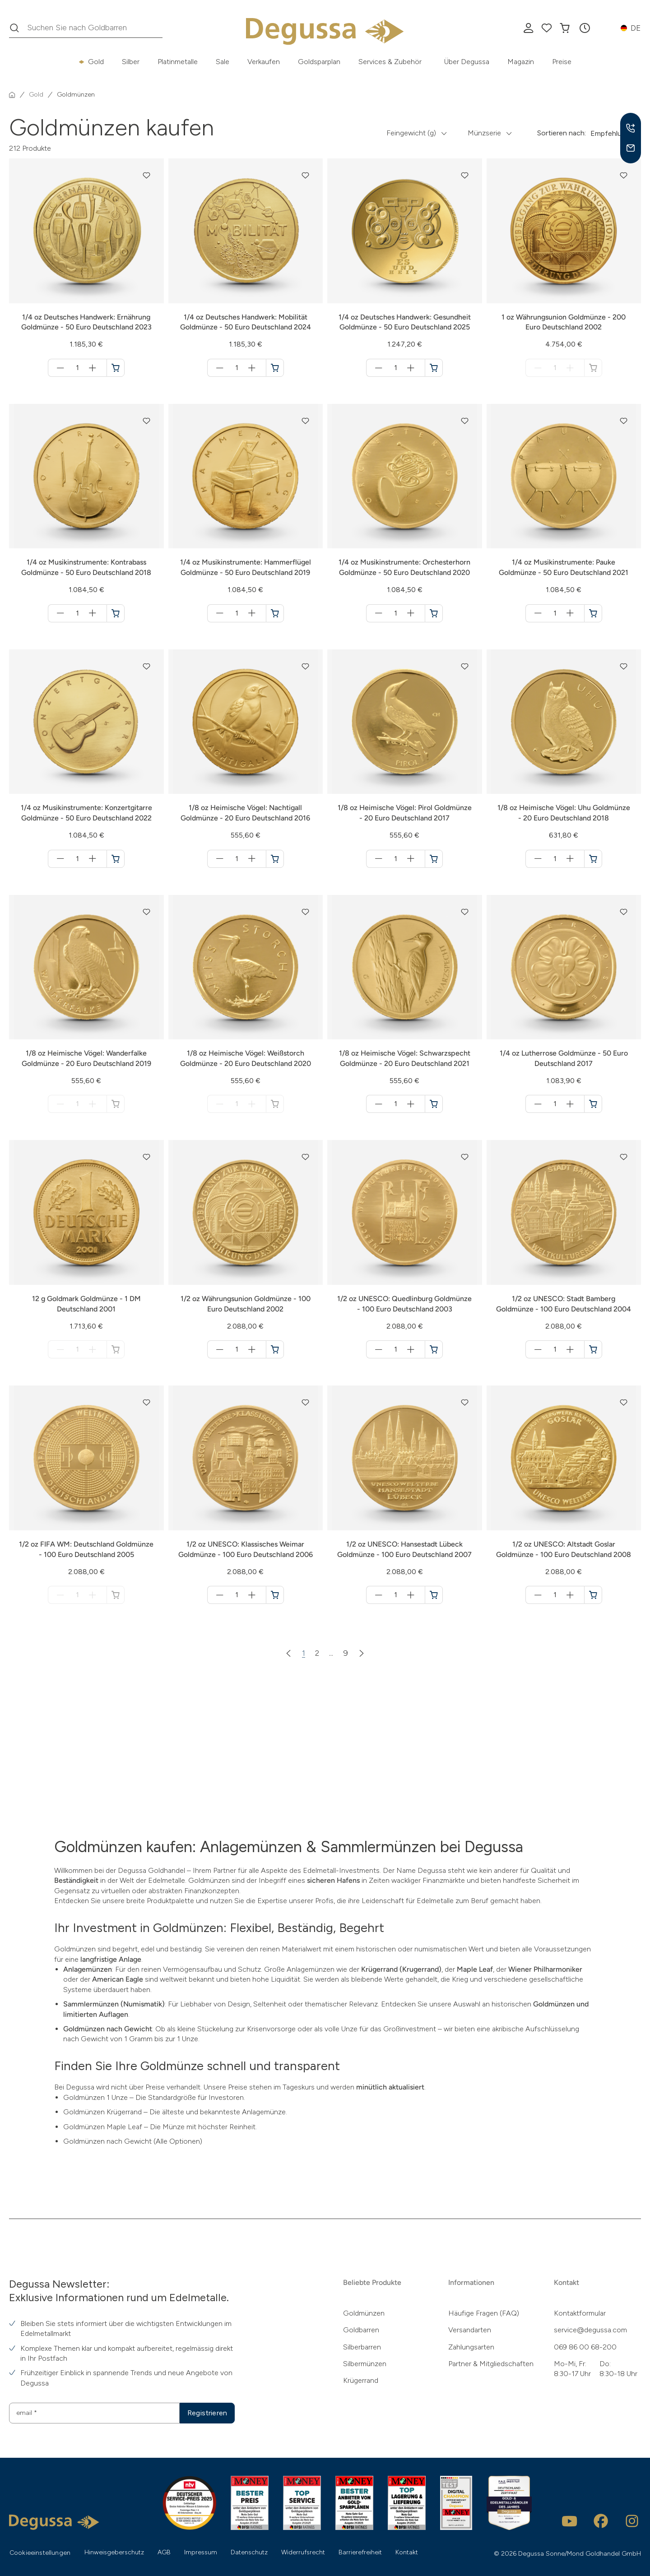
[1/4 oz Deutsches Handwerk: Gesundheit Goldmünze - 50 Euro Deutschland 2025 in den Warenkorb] (434, 368)
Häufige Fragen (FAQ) (483, 2313)
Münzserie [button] (484, 133)
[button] (585, 28)
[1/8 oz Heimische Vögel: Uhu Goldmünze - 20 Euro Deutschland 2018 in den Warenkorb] (593, 859)
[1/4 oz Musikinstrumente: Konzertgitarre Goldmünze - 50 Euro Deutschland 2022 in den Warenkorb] (116, 859)
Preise (561, 61)
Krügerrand (360, 2380)
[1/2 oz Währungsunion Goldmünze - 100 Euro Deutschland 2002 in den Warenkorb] (275, 1349)
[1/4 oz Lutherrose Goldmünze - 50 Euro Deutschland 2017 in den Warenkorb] (593, 1104)
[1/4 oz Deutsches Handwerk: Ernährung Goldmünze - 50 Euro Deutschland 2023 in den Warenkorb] (116, 368)
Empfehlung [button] (610, 133)
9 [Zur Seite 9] (345, 1653)
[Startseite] (12, 95)
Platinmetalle (178, 61)
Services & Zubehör (390, 61)
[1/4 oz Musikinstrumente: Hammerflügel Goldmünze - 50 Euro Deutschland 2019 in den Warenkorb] (275, 613)
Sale (222, 61)
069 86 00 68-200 (585, 2347)
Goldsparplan (319, 61)
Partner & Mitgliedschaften (491, 2363)
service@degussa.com (590, 2330)
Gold (96, 61)
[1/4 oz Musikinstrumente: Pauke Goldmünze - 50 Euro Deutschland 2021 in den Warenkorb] (593, 613)
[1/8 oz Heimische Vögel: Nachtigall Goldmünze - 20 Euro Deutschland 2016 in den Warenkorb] (275, 859)
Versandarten (469, 2330)
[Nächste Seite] (362, 1653)
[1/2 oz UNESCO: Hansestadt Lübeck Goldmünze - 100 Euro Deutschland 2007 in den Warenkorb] (434, 1595)
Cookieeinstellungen (39, 2553)
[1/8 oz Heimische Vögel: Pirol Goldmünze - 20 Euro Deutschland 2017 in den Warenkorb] (434, 859)
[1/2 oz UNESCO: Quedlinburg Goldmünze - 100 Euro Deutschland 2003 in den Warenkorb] (434, 1349)
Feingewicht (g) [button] (411, 133)
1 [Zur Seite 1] (303, 1653)
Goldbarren (361, 2330)
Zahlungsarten (471, 2347)
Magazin (520, 61)
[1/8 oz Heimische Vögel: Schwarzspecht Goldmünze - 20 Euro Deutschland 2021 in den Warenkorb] (434, 1104)
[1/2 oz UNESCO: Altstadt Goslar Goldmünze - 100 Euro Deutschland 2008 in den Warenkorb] (593, 1595)
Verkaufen (263, 61)
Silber (130, 61)
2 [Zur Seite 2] (317, 1653)
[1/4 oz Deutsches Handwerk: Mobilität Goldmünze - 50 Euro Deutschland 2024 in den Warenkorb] (275, 368)
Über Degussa (466, 61)
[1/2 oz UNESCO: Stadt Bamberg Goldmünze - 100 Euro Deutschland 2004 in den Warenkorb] (593, 1349)
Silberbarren (362, 2347)
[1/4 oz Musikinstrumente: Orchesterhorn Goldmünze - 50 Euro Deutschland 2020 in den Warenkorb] (434, 613)
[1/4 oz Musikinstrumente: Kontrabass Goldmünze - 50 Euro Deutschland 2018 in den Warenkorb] (116, 613)
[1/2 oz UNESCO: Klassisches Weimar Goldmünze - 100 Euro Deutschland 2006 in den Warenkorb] (275, 1595)
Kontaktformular (580, 2313)
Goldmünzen (364, 2313)
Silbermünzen (364, 2363)
